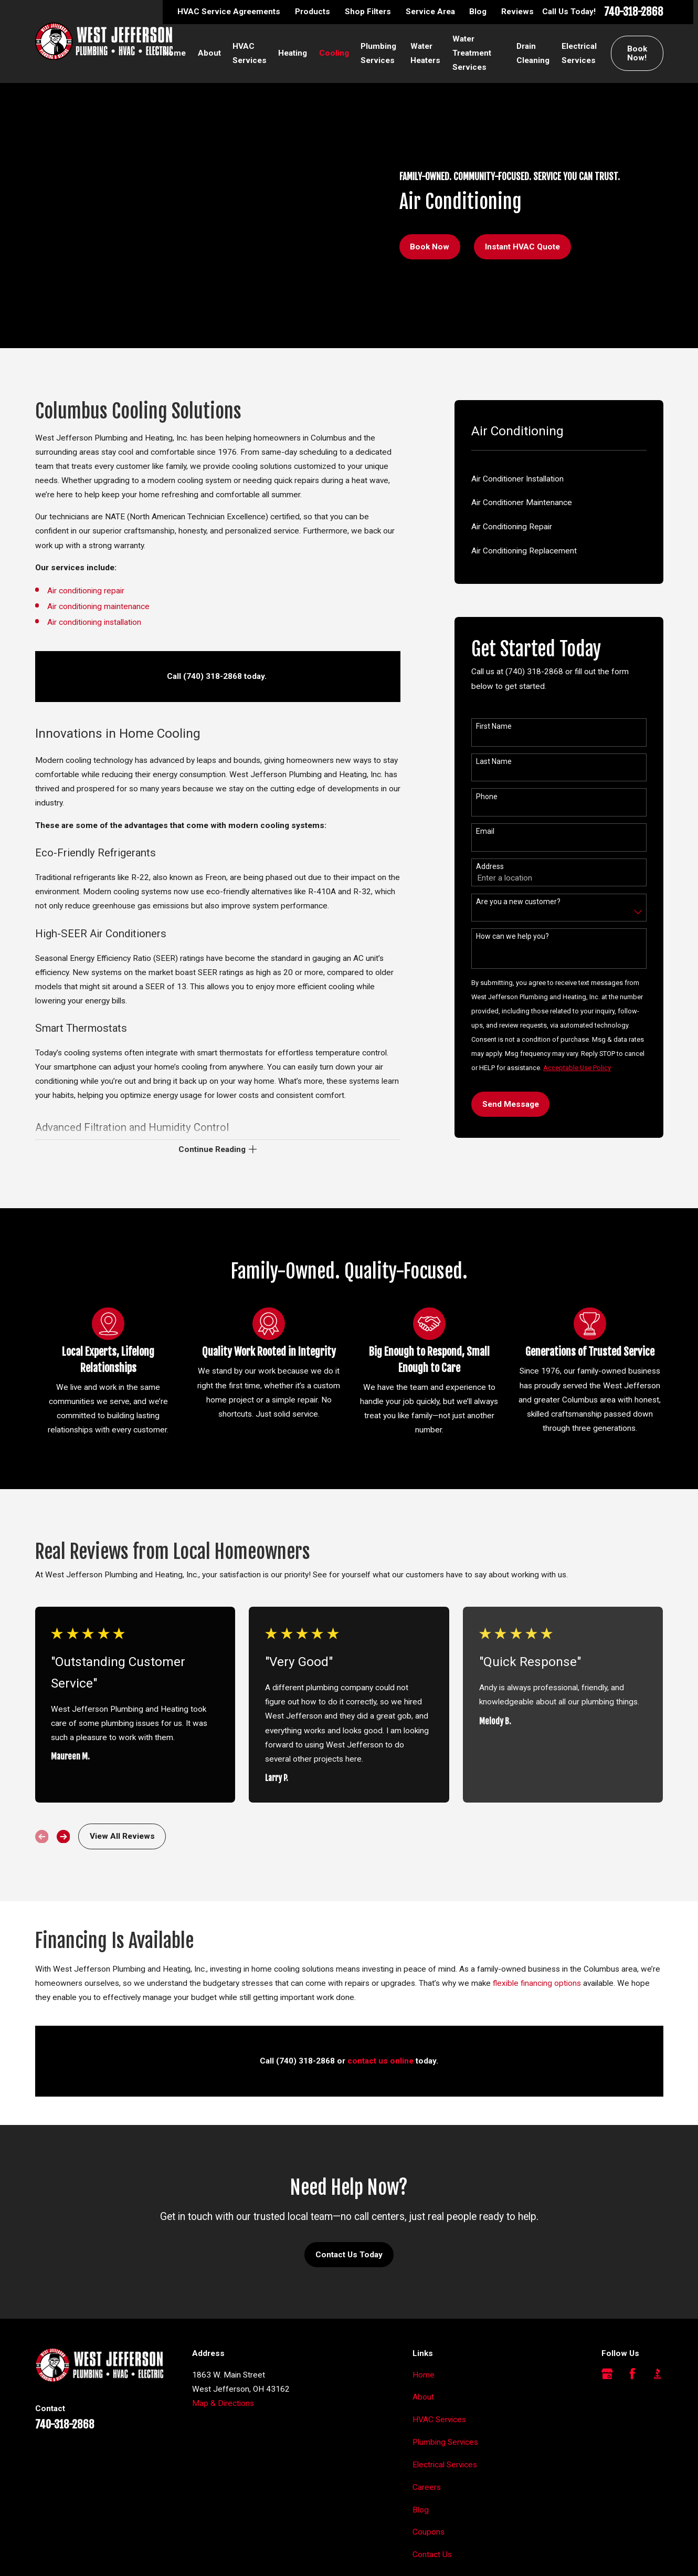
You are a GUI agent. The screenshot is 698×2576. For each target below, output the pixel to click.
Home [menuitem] (174, 53)
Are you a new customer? (518, 901)
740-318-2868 (633, 12)
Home (424, 2375)
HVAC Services (439, 2419)
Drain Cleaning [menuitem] (532, 53)
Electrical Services (445, 2464)
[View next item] (63, 1837)
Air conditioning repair (85, 590)
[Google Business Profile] (607, 2374)
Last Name (494, 761)
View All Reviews (122, 1836)
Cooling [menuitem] (334, 53)
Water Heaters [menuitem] (425, 53)
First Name (494, 726)
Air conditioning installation (95, 622)
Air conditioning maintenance (98, 606)
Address (490, 866)
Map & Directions (223, 2403)
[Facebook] (632, 2374)
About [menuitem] (209, 53)
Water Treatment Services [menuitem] (471, 53)
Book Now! (637, 53)
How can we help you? (512, 936)
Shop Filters (368, 11)
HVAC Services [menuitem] (249, 53)
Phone (487, 796)
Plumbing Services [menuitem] (378, 53)
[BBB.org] (657, 2374)
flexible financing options (537, 1986)
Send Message (510, 1104)
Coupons (429, 2532)
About (423, 2397)
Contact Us (432, 2554)
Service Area (430, 11)
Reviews (517, 11)
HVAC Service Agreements (228, 11)
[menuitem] (559, 479)
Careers (427, 2487)
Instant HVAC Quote (522, 247)
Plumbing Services (445, 2442)
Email (485, 831)
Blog (478, 11)
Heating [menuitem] (292, 53)
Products (312, 11)
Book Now (429, 247)
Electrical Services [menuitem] (579, 53)
